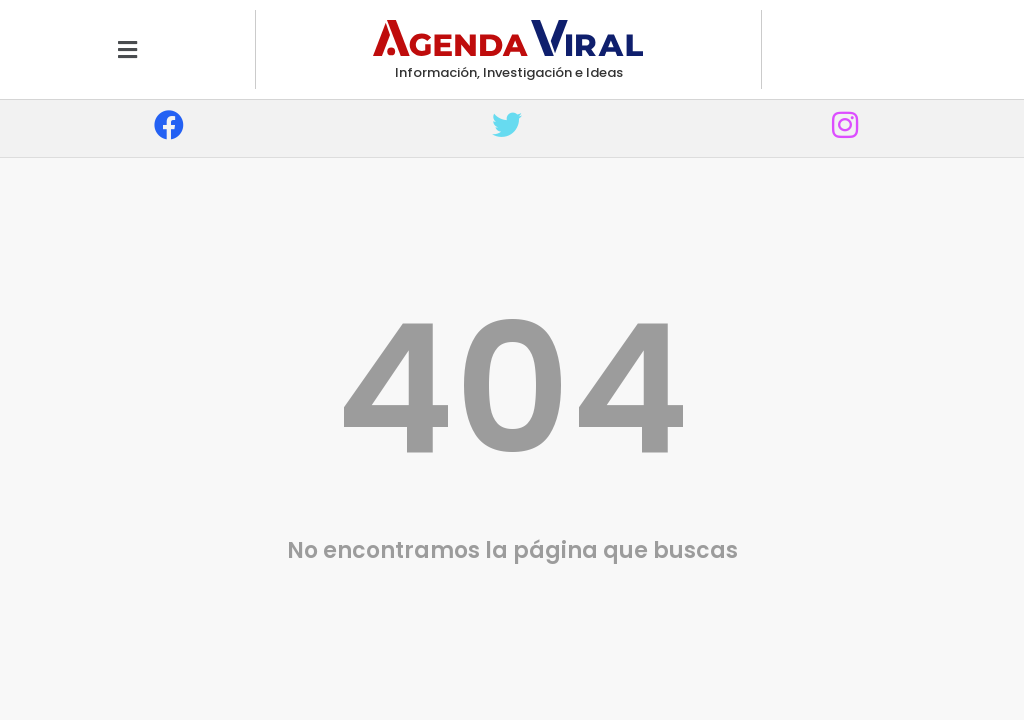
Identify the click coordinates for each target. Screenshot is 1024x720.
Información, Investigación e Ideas (509, 72)
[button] (127, 49)
